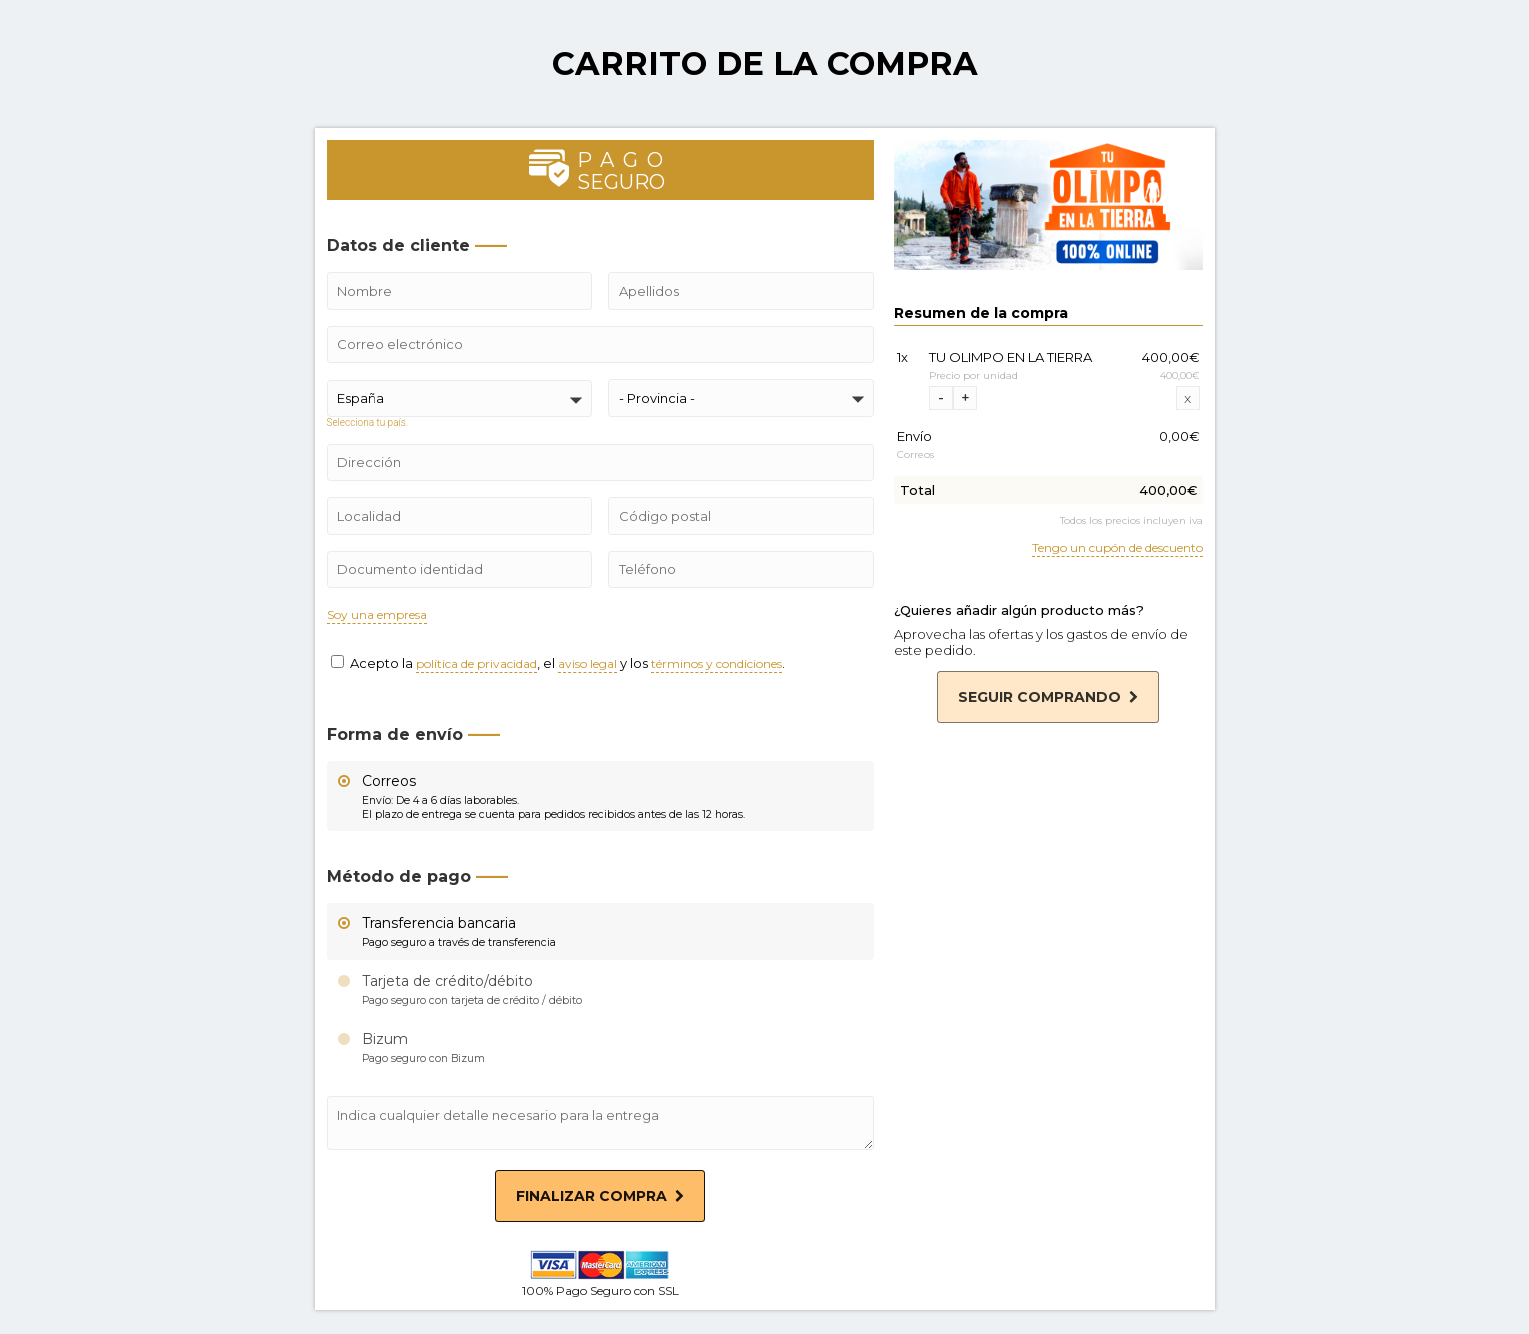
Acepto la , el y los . (558, 663)
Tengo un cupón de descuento (1117, 548)
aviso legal (587, 664)
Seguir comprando (1048, 697)
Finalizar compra (600, 1196)
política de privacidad (476, 664)
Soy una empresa (377, 615)
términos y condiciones (716, 664)
